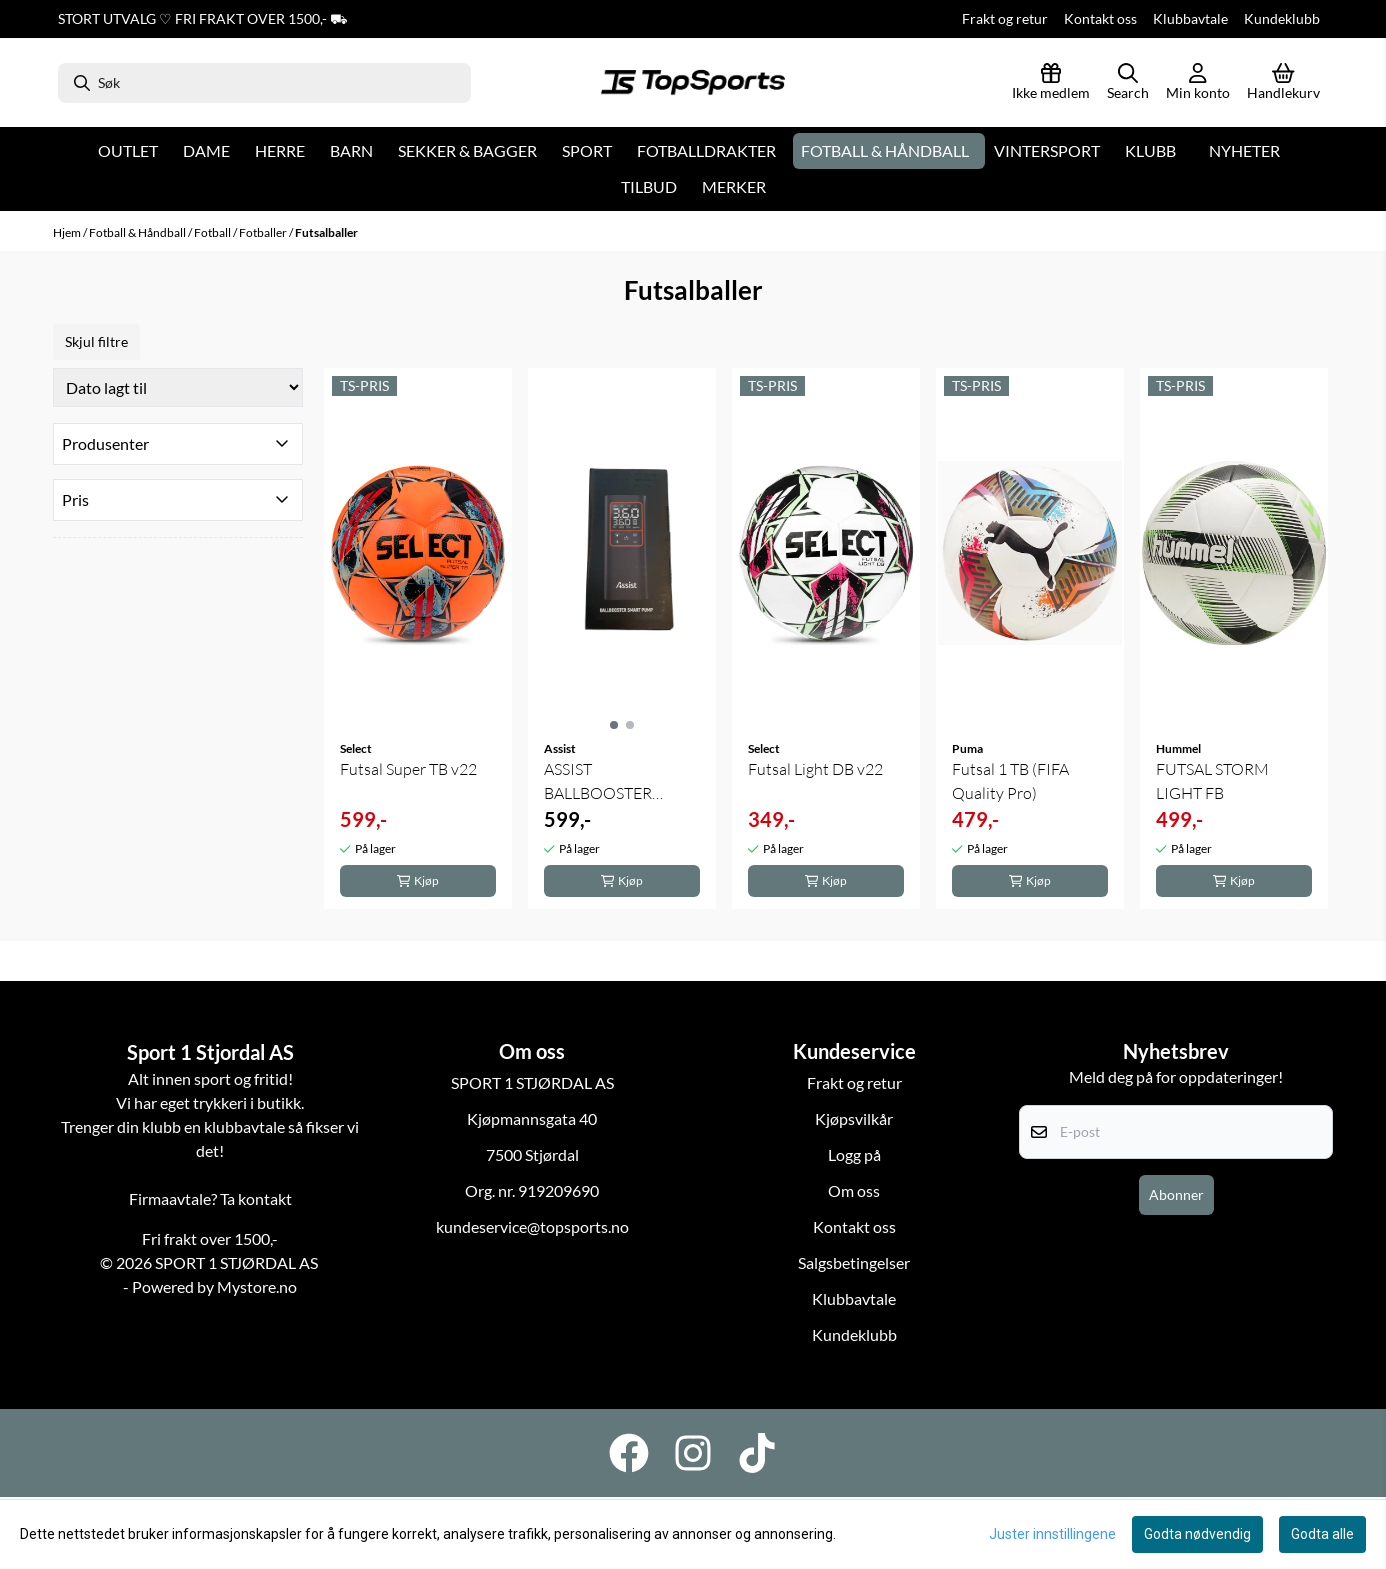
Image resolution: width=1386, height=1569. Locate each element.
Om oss (854, 1190)
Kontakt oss (1100, 18)
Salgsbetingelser (854, 1262)
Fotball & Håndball (138, 232)
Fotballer (264, 232)
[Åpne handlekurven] (1283, 83)
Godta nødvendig (1197, 1534)
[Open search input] (1128, 83)
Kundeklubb (1282, 18)
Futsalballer (326, 232)
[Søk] (264, 83)
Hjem (68, 232)
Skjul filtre (96, 341)
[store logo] (693, 83)
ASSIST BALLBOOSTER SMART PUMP (598, 782)
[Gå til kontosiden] (1198, 83)
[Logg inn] (1051, 83)
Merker (734, 186)
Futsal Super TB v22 (408, 769)
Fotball (213, 232)
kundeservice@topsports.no (532, 1226)
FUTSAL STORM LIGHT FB (1212, 781)
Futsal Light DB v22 (815, 769)
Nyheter (1244, 150)
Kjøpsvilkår (854, 1118)
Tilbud (649, 186)
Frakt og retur (1005, 18)
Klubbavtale (1190, 18)
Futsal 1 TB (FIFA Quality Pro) (1010, 781)
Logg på (854, 1154)
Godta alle (1322, 1534)
